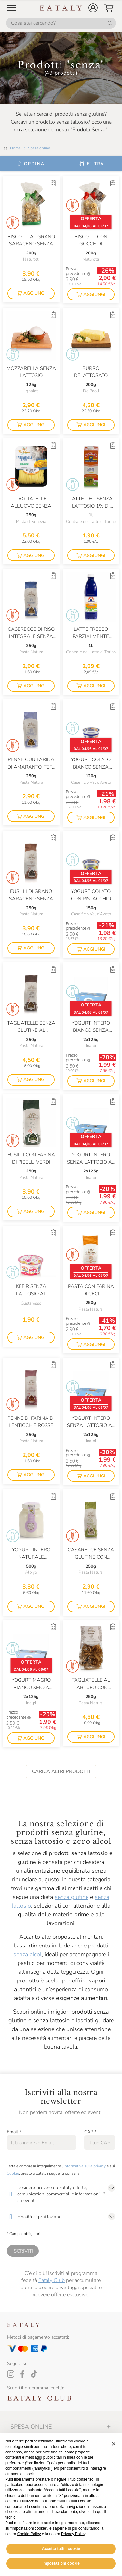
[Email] (41, 2142)
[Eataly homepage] (61, 8)
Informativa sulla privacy (85, 2166)
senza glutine (71, 1897)
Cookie (13, 2173)
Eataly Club (51, 2280)
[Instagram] (10, 2374)
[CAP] (100, 2142)
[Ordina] (30, 164)
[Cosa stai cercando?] (61, 23)
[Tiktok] (34, 2374)
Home (15, 148)
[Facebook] (22, 2374)
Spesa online (39, 148)
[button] (93, 7)
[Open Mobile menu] (12, 8)
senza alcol (27, 1954)
